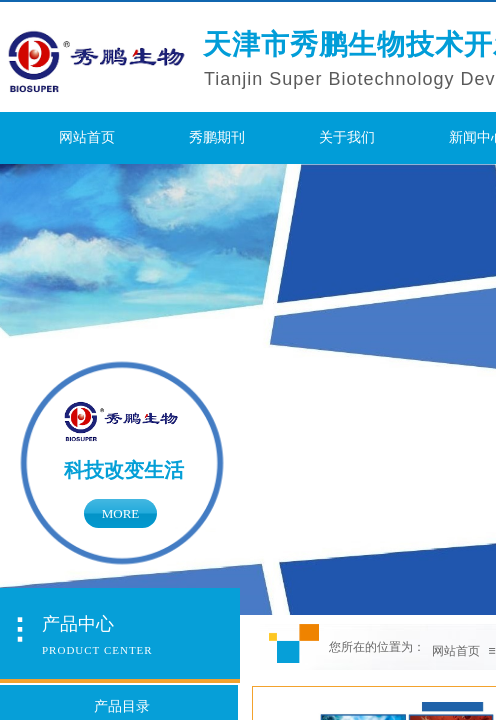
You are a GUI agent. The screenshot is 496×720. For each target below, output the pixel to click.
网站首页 (87, 137)
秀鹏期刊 (217, 137)
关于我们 (347, 137)
